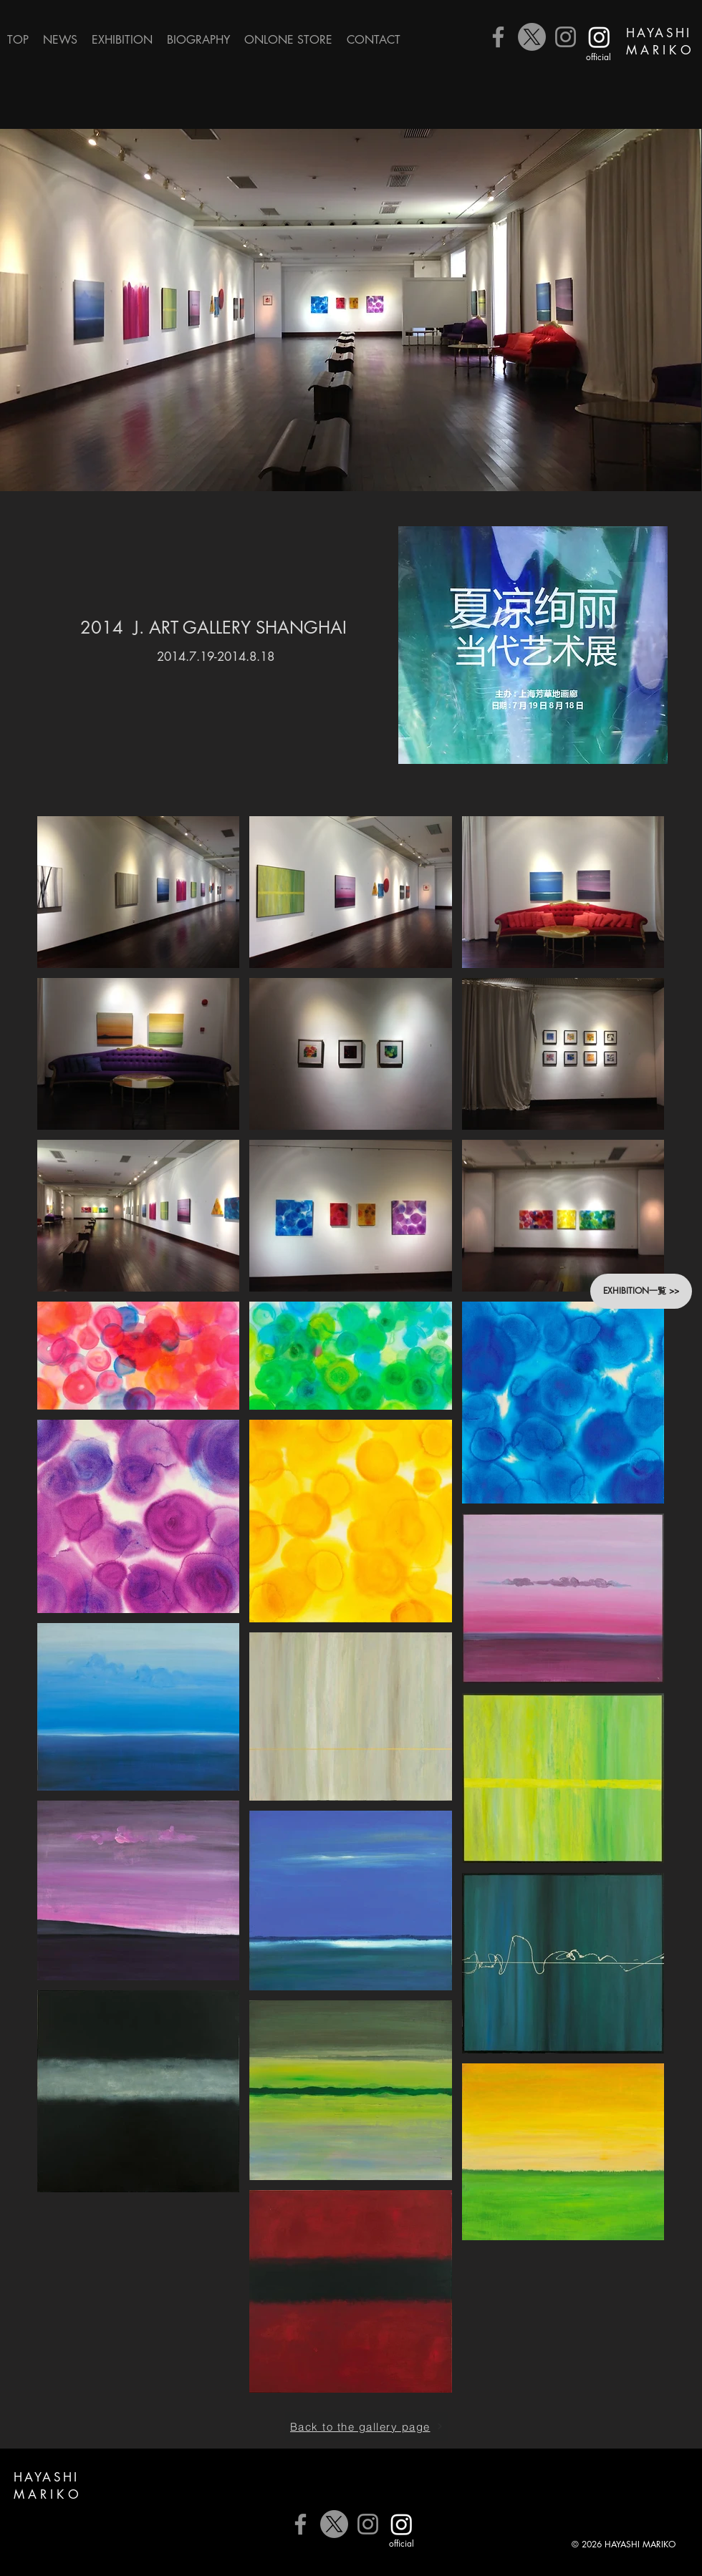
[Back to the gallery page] (366, 2426)
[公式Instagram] (599, 37)
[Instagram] (566, 37)
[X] (532, 37)
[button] (122, 40)
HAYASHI (659, 33)
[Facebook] (498, 37)
